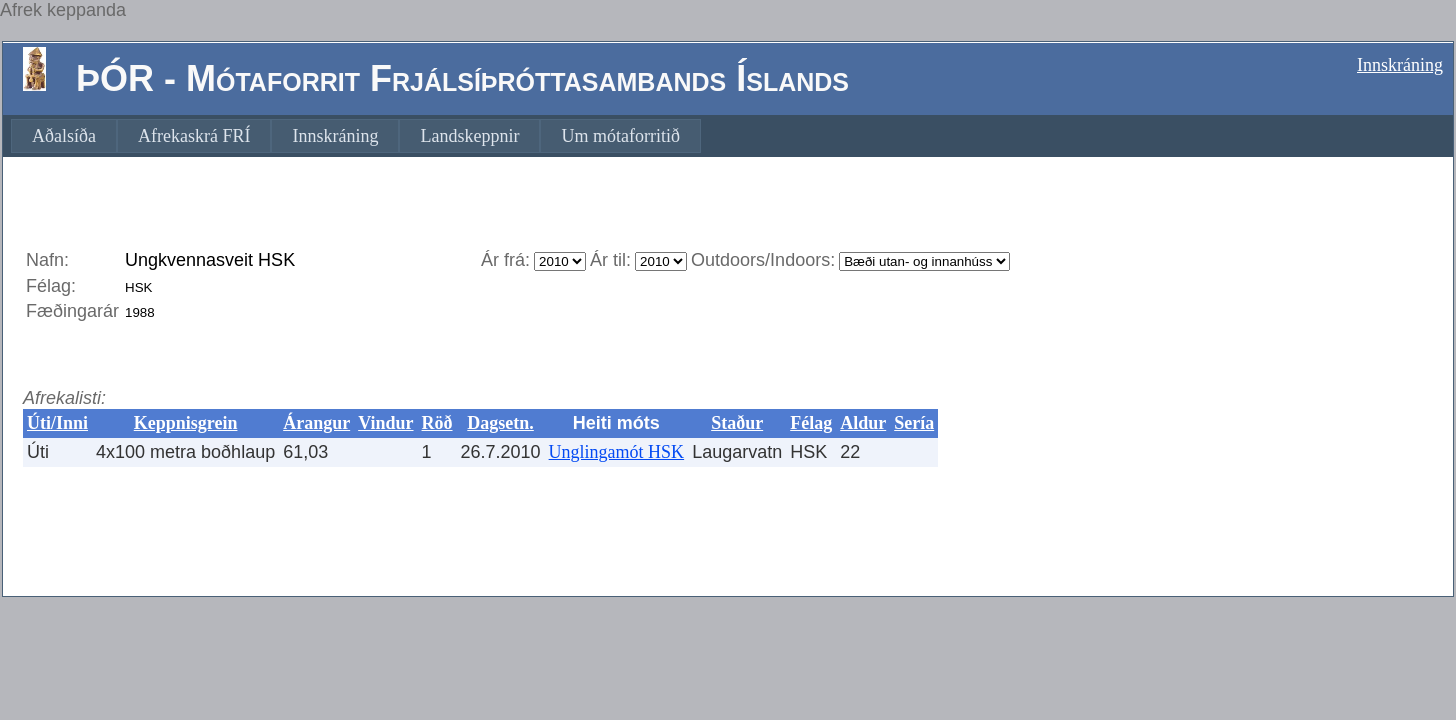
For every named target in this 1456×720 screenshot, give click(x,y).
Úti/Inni (57, 423)
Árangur (316, 423)
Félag (811, 423)
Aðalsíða (64, 136)
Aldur (863, 423)
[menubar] (356, 136)
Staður (737, 423)
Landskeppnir (469, 136)
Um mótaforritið (620, 136)
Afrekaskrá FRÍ (194, 136)
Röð (437, 423)
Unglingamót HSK (617, 452)
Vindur (385, 423)
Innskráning (1400, 65)
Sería (914, 423)
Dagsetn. (500, 423)
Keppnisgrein (186, 423)
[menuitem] (64, 136)
